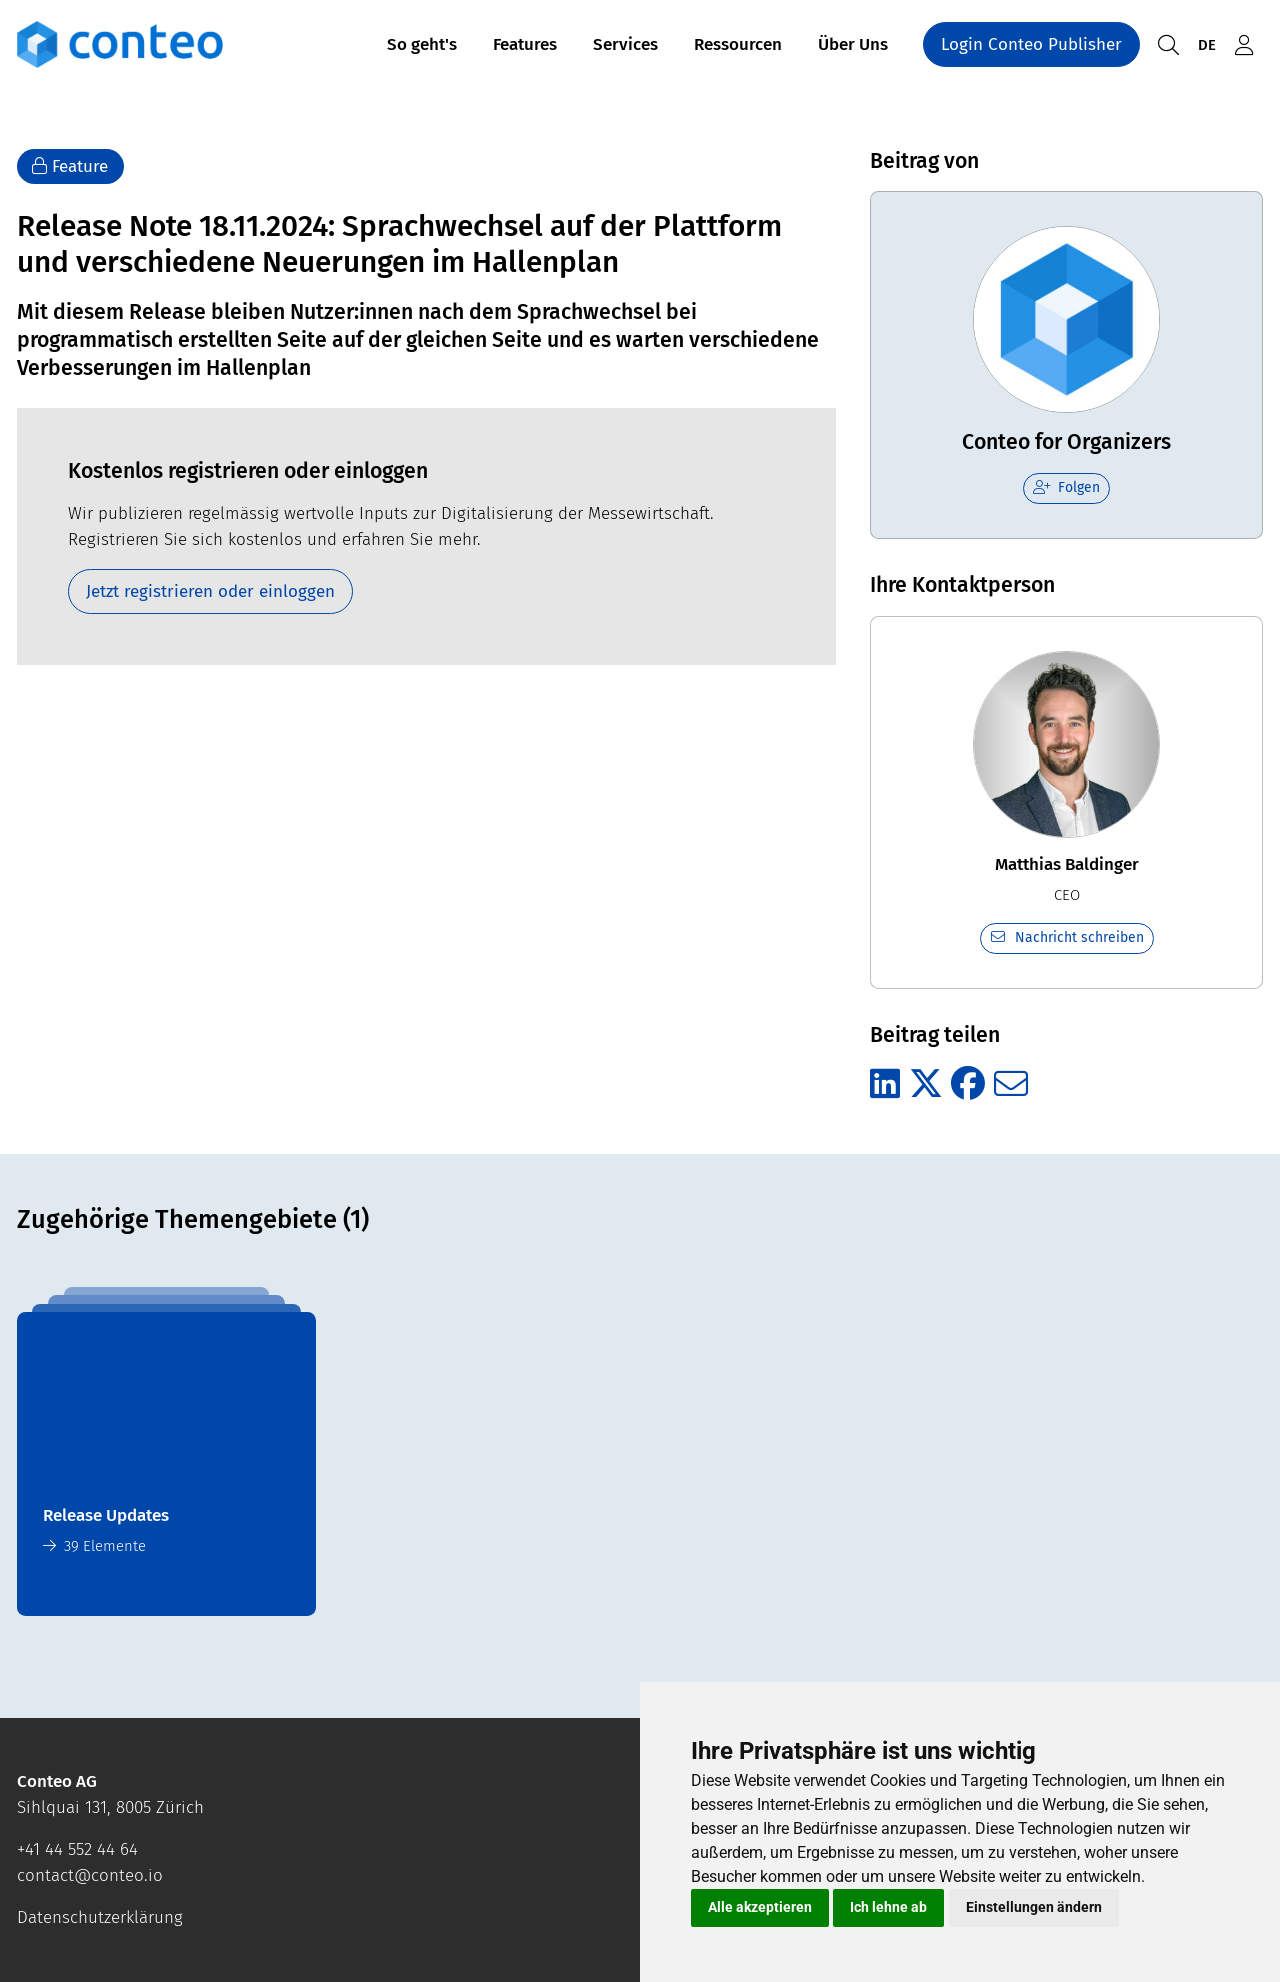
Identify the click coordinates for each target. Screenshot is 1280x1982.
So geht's (422, 48)
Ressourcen (738, 48)
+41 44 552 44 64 (77, 1849)
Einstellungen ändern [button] (1034, 1907)
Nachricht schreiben (1066, 937)
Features (525, 48)
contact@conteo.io (90, 1875)
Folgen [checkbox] (1067, 487)
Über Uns (853, 48)
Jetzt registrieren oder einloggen (210, 591)
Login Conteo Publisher (1031, 48)
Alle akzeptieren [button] (760, 1907)
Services (625, 48)
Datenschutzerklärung (100, 1917)
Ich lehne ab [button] (888, 1907)
